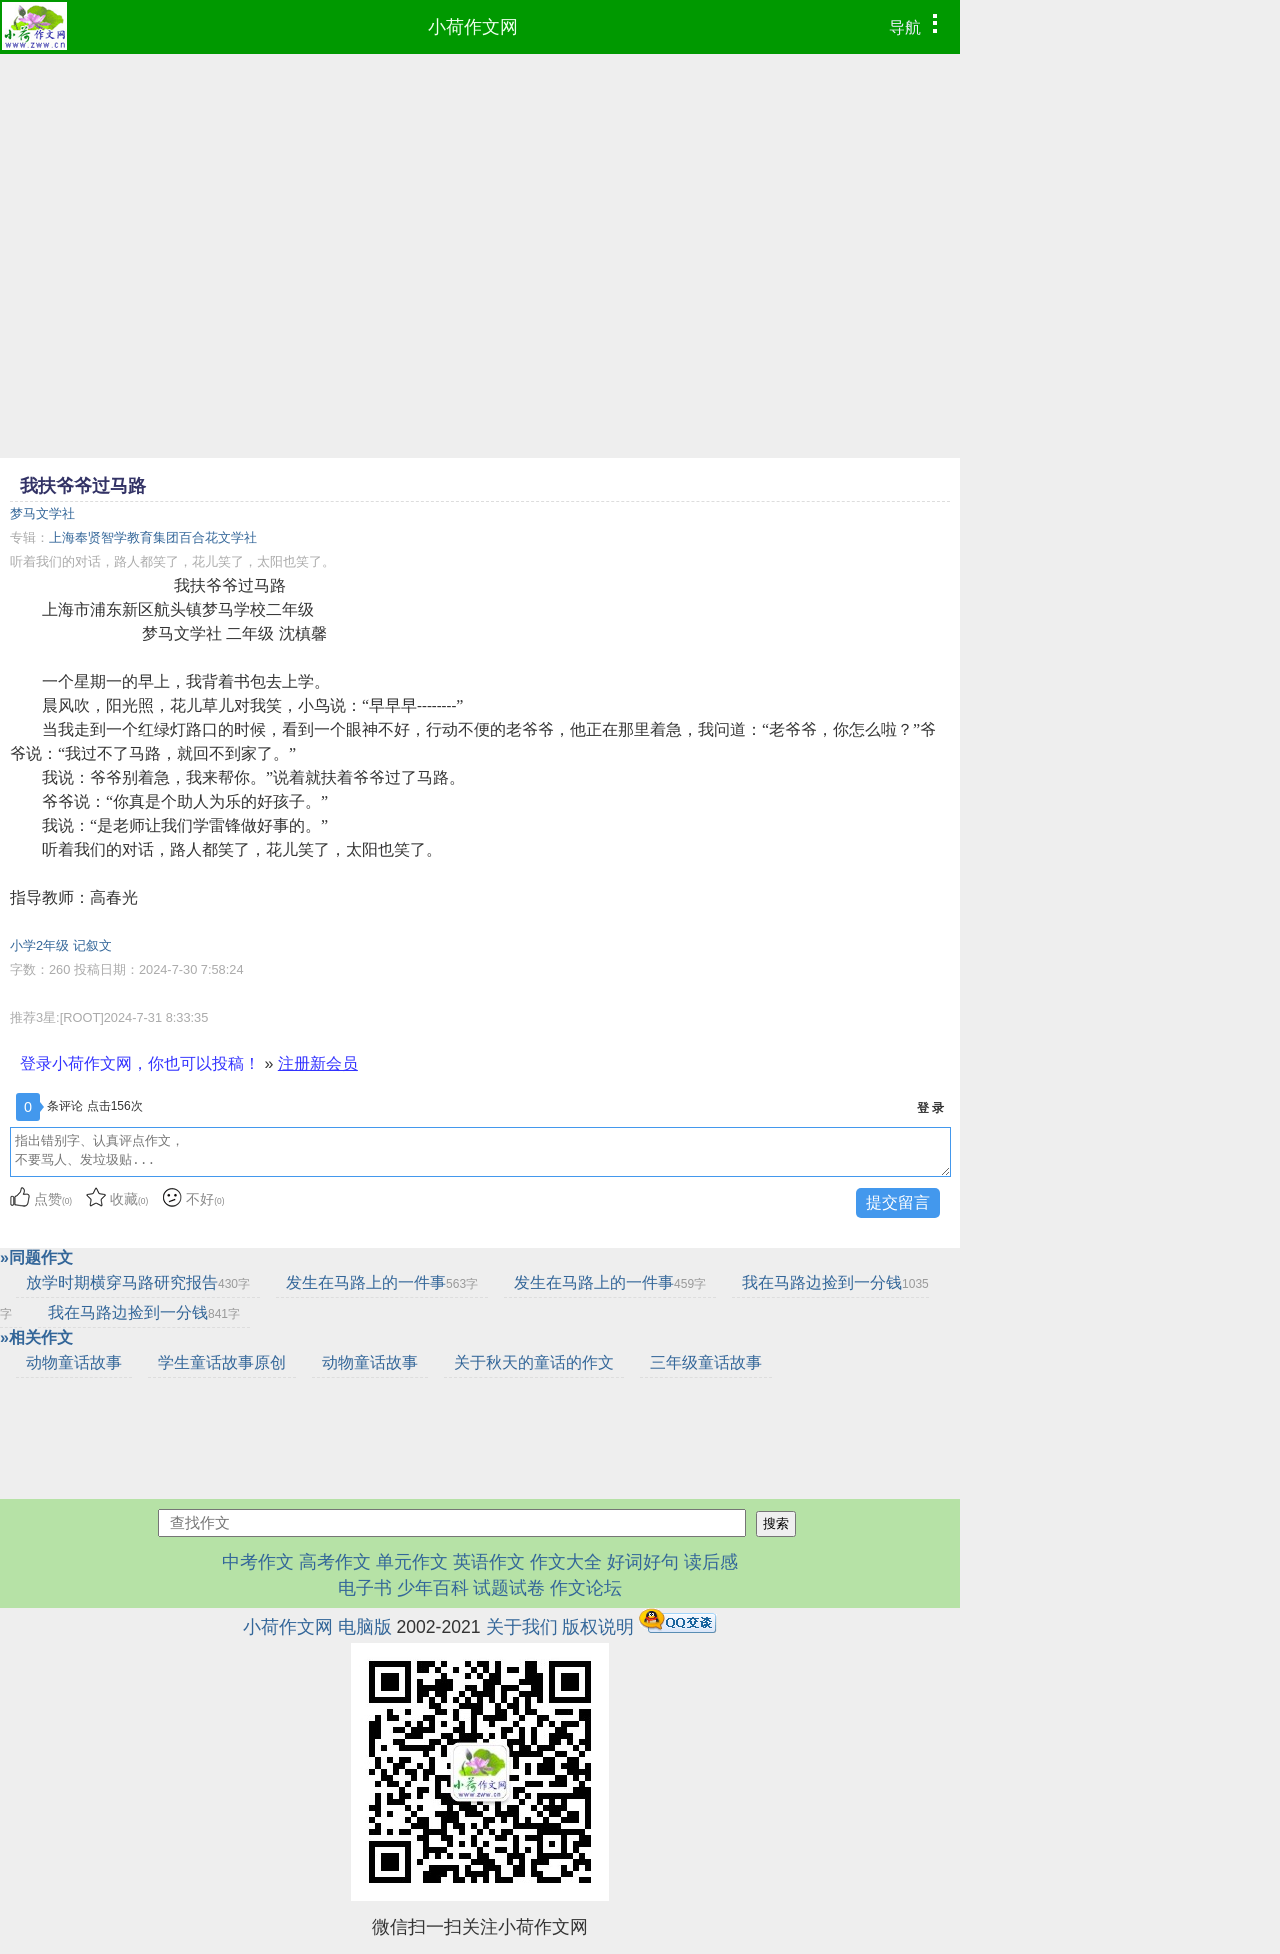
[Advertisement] (480, 204)
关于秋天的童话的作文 (534, 1362)
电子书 (367, 1588)
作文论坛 (586, 1588)
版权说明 (598, 1627)
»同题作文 (36, 1257)
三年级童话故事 (706, 1362)
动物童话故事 (74, 1362)
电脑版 (365, 1627)
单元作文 (412, 1562)
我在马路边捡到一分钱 (144, 1312)
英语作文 (489, 1562)
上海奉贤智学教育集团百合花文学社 (153, 537)
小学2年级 (39, 945)
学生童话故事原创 (222, 1362)
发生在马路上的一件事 (382, 1282)
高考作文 (335, 1562)
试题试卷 (509, 1588)
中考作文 (258, 1562)
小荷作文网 (473, 27)
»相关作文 (36, 1337)
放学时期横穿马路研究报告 (138, 1282)
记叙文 (92, 945)
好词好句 (643, 1562)
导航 (918, 25)
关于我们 (522, 1627)
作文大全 (566, 1562)
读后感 (711, 1562)
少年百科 (433, 1588)
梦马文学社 (42, 513)
